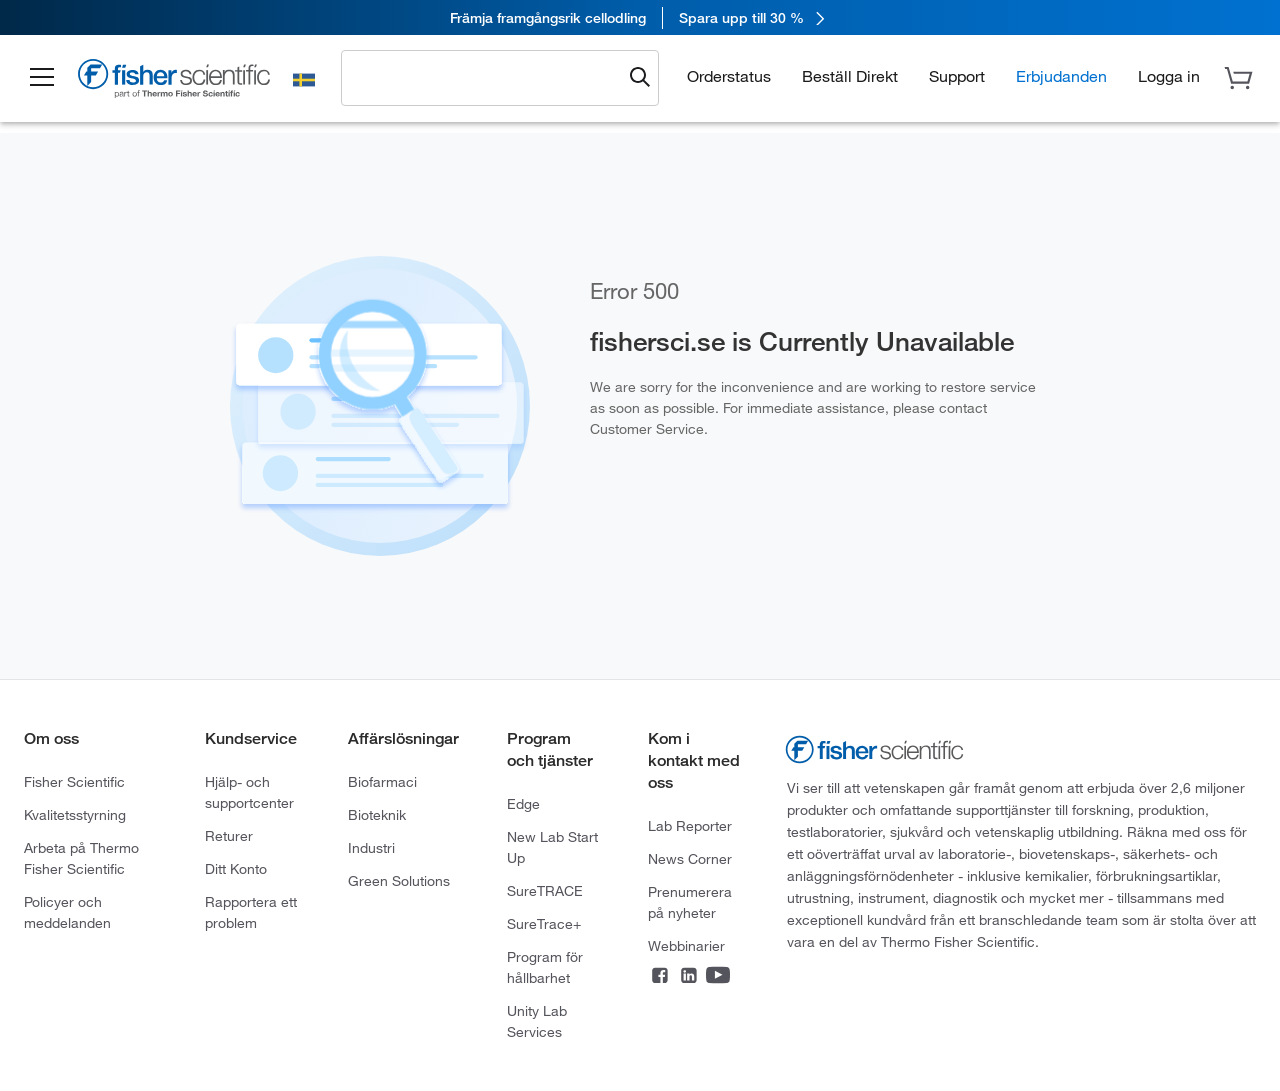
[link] (640, 17)
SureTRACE (545, 891)
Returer (229, 836)
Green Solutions (399, 881)
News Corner (690, 859)
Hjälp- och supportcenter (249, 792)
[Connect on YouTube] (718, 977)
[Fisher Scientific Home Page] (175, 81)
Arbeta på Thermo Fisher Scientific (81, 858)
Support (957, 76)
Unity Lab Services (537, 1021)
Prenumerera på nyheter (690, 902)
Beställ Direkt (850, 76)
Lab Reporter (690, 826)
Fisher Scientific (74, 782)
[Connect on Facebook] (660, 977)
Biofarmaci (382, 782)
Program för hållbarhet (545, 967)
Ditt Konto (236, 869)
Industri (371, 848)
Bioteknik (377, 815)
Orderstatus (729, 76)
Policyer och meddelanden (67, 912)
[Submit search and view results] (640, 78)
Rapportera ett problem (251, 912)
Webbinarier (686, 946)
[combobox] (487, 77)
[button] (42, 78)
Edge (523, 804)
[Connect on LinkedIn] (689, 977)
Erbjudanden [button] (1061, 76)
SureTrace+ (544, 924)
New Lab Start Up (552, 847)
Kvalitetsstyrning (75, 815)
